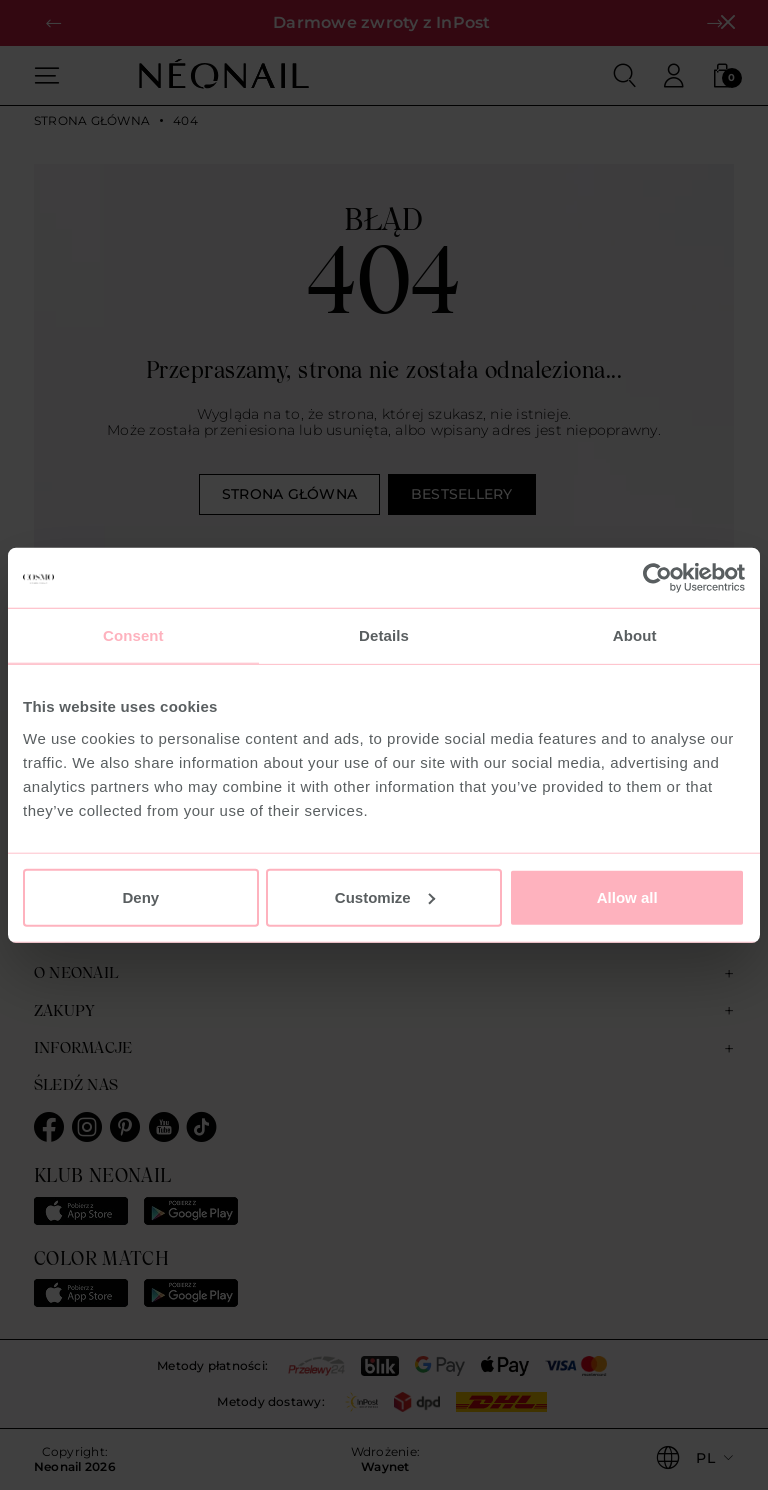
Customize (385, 896)
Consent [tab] (133, 635)
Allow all (627, 896)
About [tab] (635, 635)
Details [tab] (384, 635)
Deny (140, 896)
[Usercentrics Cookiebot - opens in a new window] (657, 578)
